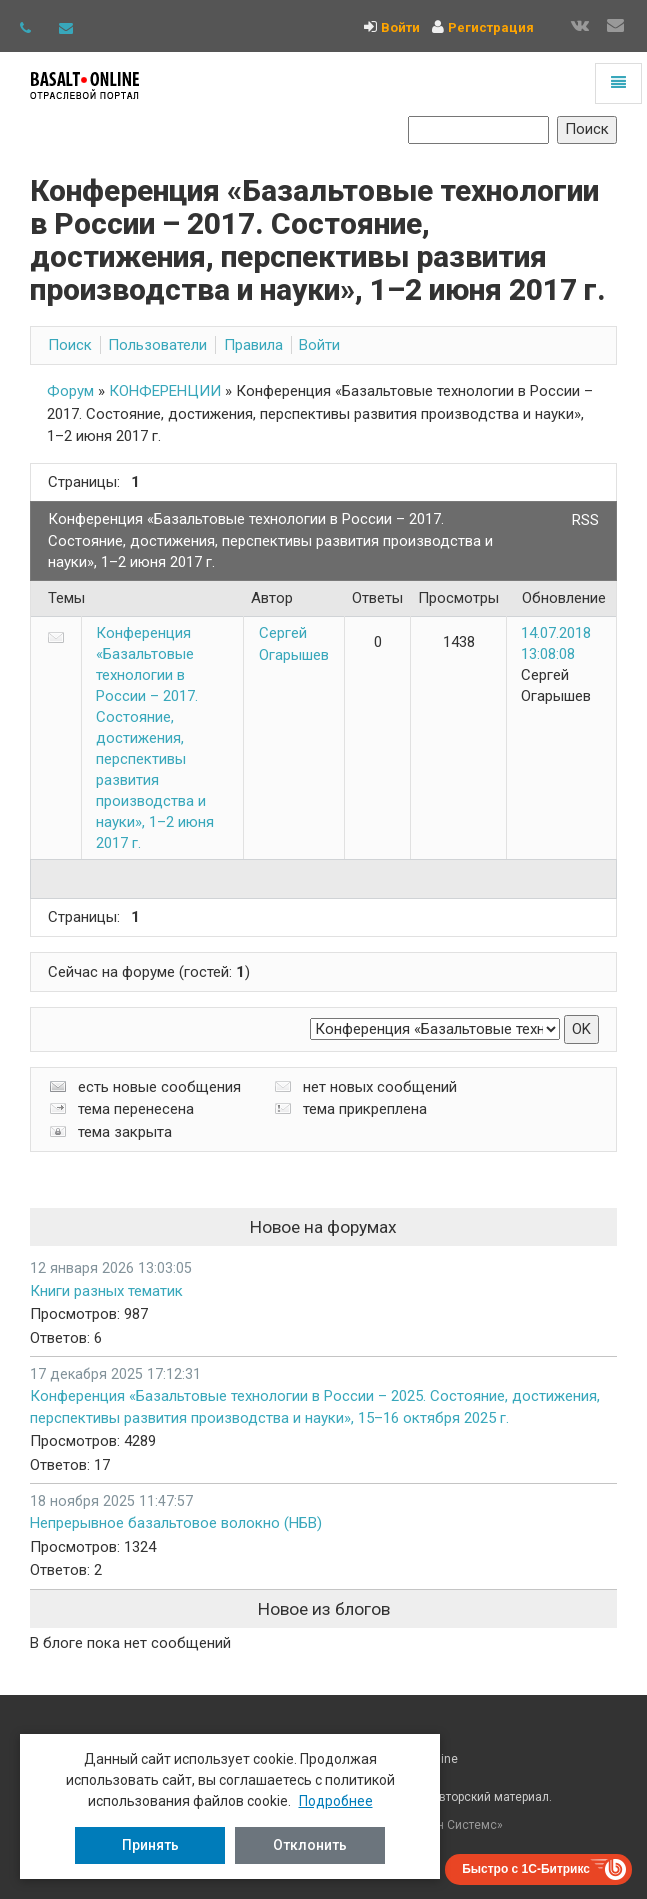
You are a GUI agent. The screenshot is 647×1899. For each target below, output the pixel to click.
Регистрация (491, 27)
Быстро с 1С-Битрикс (526, 1869)
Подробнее (336, 1801)
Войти (400, 27)
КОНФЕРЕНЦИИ (165, 391)
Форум (70, 391)
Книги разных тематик (106, 1291)
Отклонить (310, 1845)
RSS (585, 520)
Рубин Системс (453, 1825)
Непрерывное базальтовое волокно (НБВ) (176, 1523)
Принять (150, 1845)
